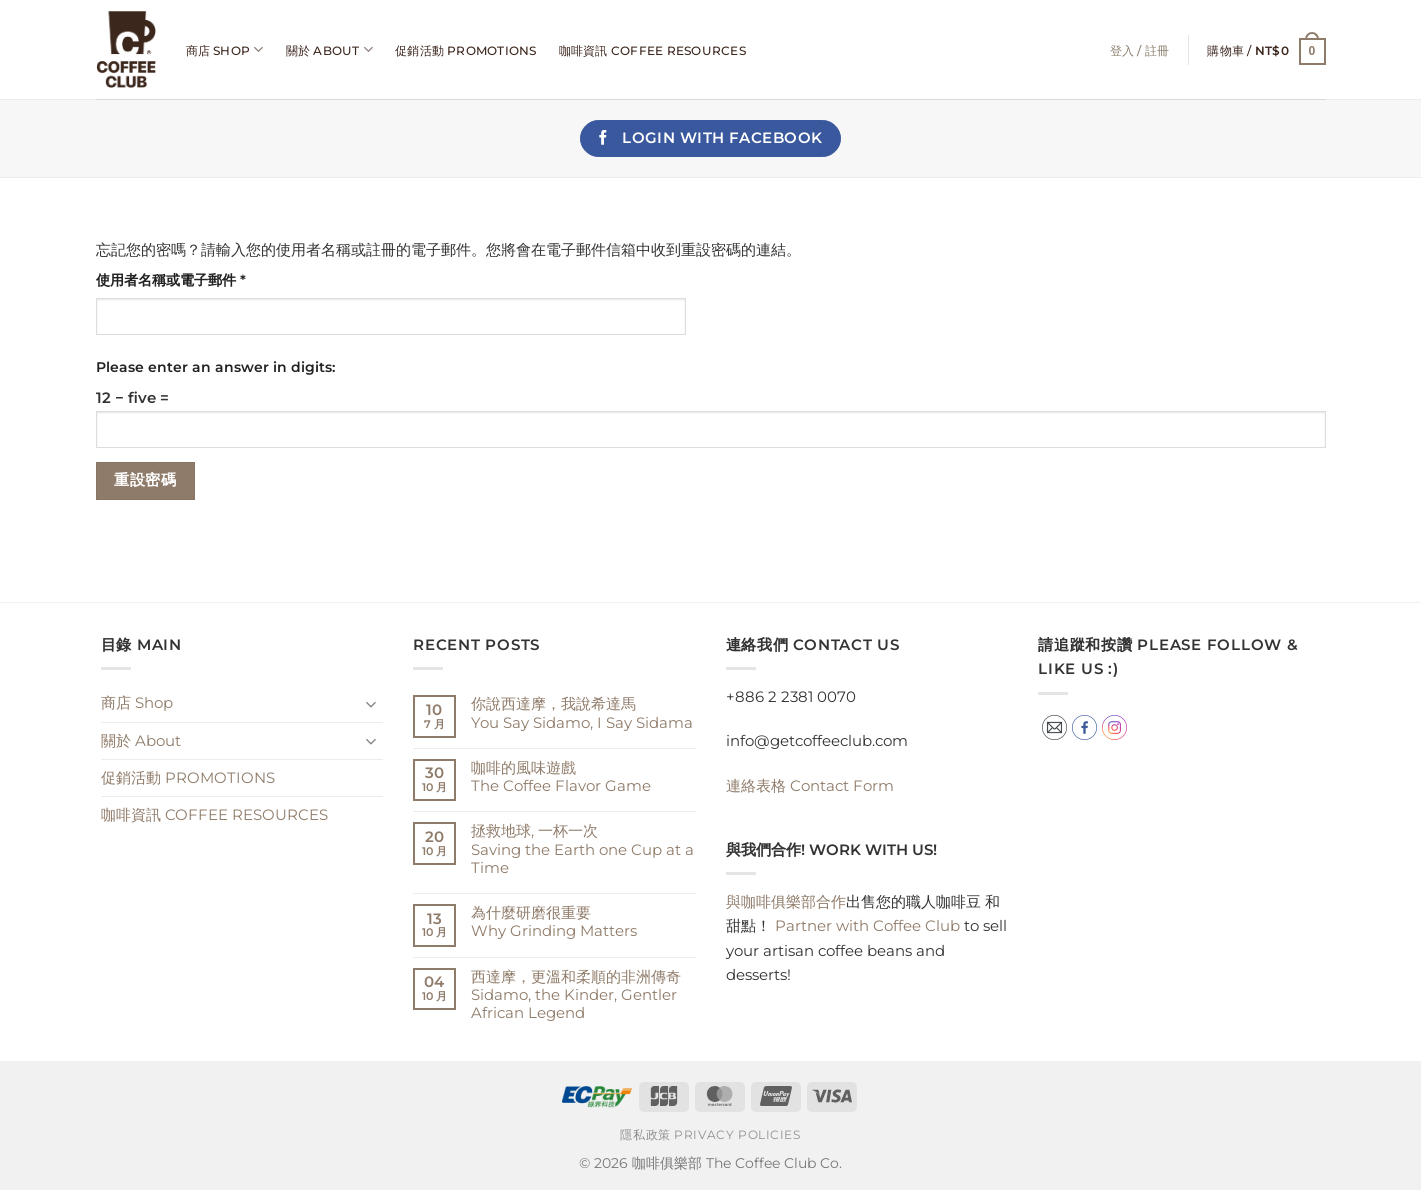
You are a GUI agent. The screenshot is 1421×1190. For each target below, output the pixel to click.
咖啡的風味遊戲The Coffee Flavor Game (561, 777)
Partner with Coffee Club (867, 925)
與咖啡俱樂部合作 (786, 901)
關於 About (329, 49)
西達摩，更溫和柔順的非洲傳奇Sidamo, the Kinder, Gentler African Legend (576, 995)
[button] (1266, 50)
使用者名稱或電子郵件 (177, 281)
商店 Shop (225, 49)
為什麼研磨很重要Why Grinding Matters (554, 922)
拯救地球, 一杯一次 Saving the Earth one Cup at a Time (582, 849)
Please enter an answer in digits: (215, 367)
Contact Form (810, 785)
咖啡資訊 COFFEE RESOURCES (652, 50)
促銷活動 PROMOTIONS (466, 50)
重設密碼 (145, 480)
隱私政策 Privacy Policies (710, 1135)
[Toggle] (371, 703)
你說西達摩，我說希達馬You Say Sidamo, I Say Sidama (582, 713)
